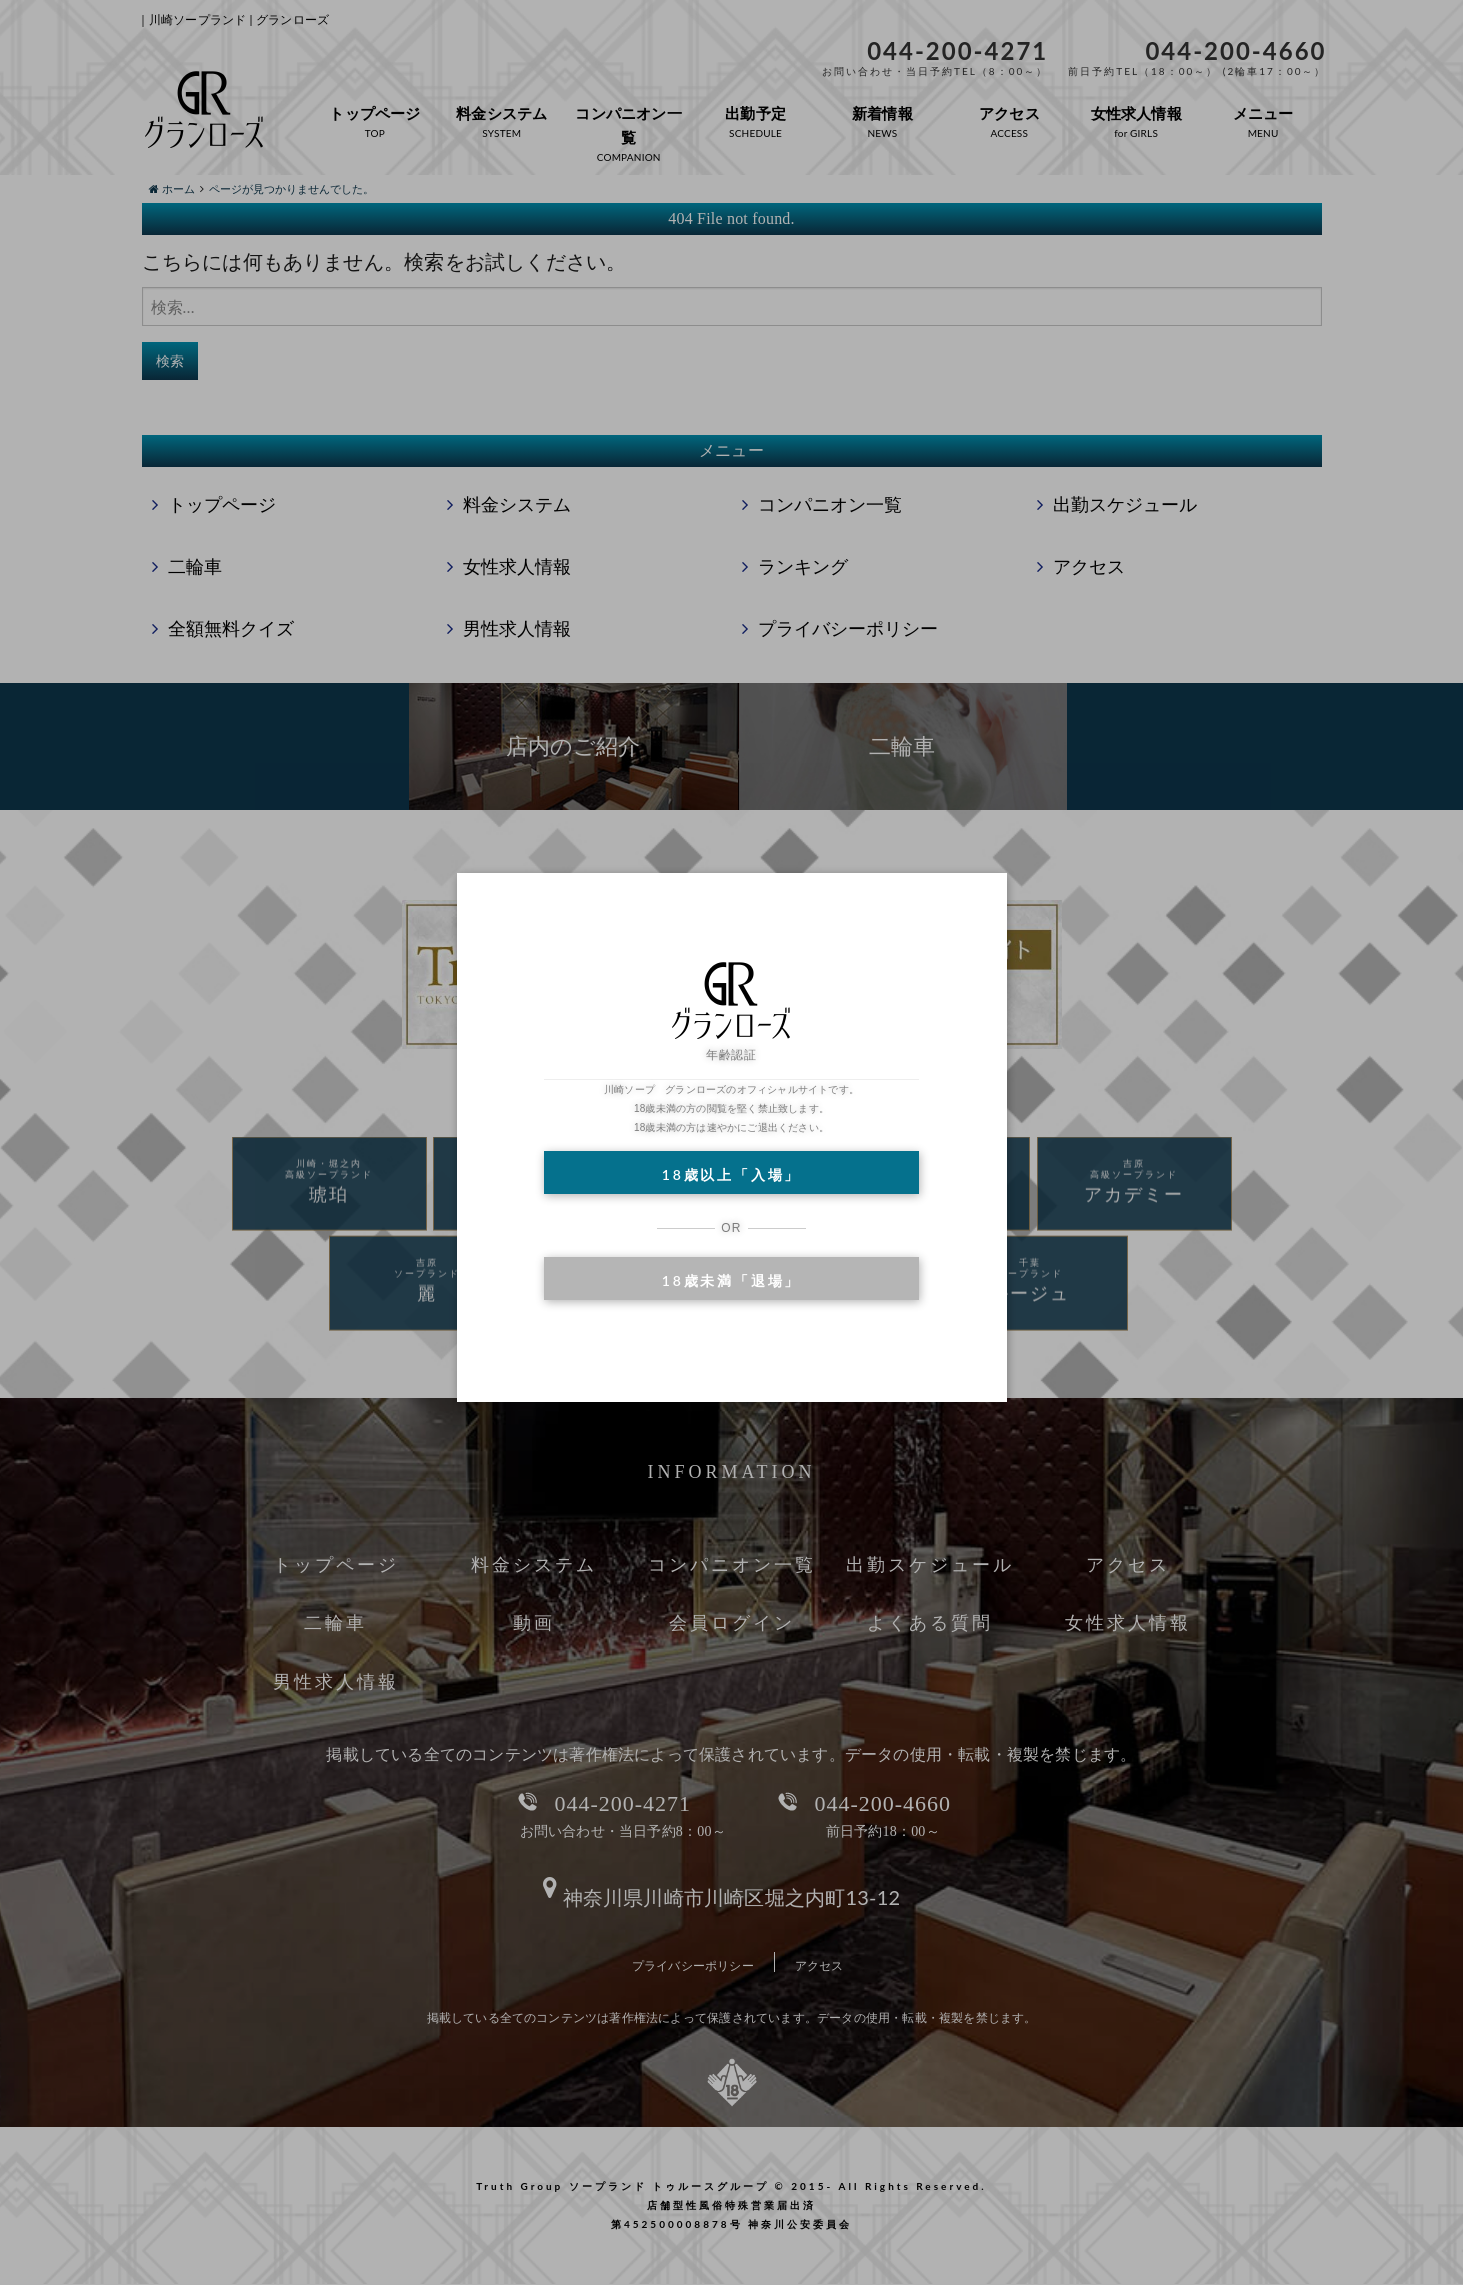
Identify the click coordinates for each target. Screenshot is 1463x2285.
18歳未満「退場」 (731, 1280)
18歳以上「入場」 (731, 1174)
